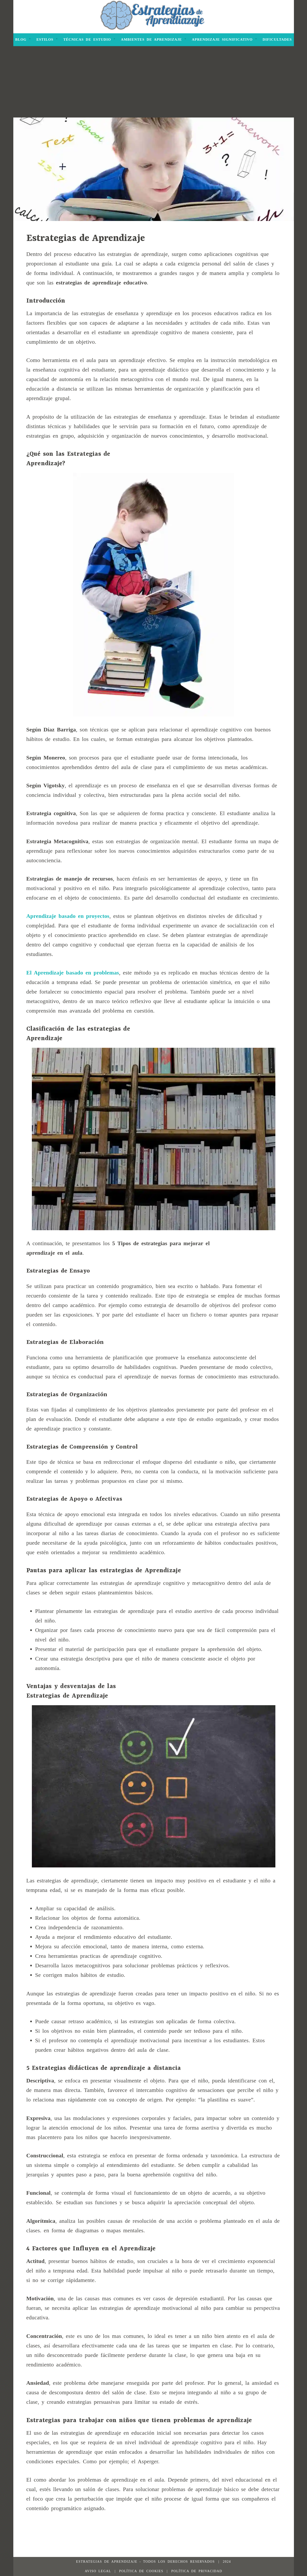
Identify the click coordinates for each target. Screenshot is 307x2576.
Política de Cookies (141, 2571)
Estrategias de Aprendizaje (106, 2561)
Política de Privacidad (196, 2571)
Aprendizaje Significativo (222, 39)
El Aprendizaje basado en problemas (72, 973)
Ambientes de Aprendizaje (151, 39)
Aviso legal (98, 2571)
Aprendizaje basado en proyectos (67, 916)
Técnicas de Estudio (87, 39)
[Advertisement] (153, 82)
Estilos (44, 39)
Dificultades (277, 39)
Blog (20, 39)
